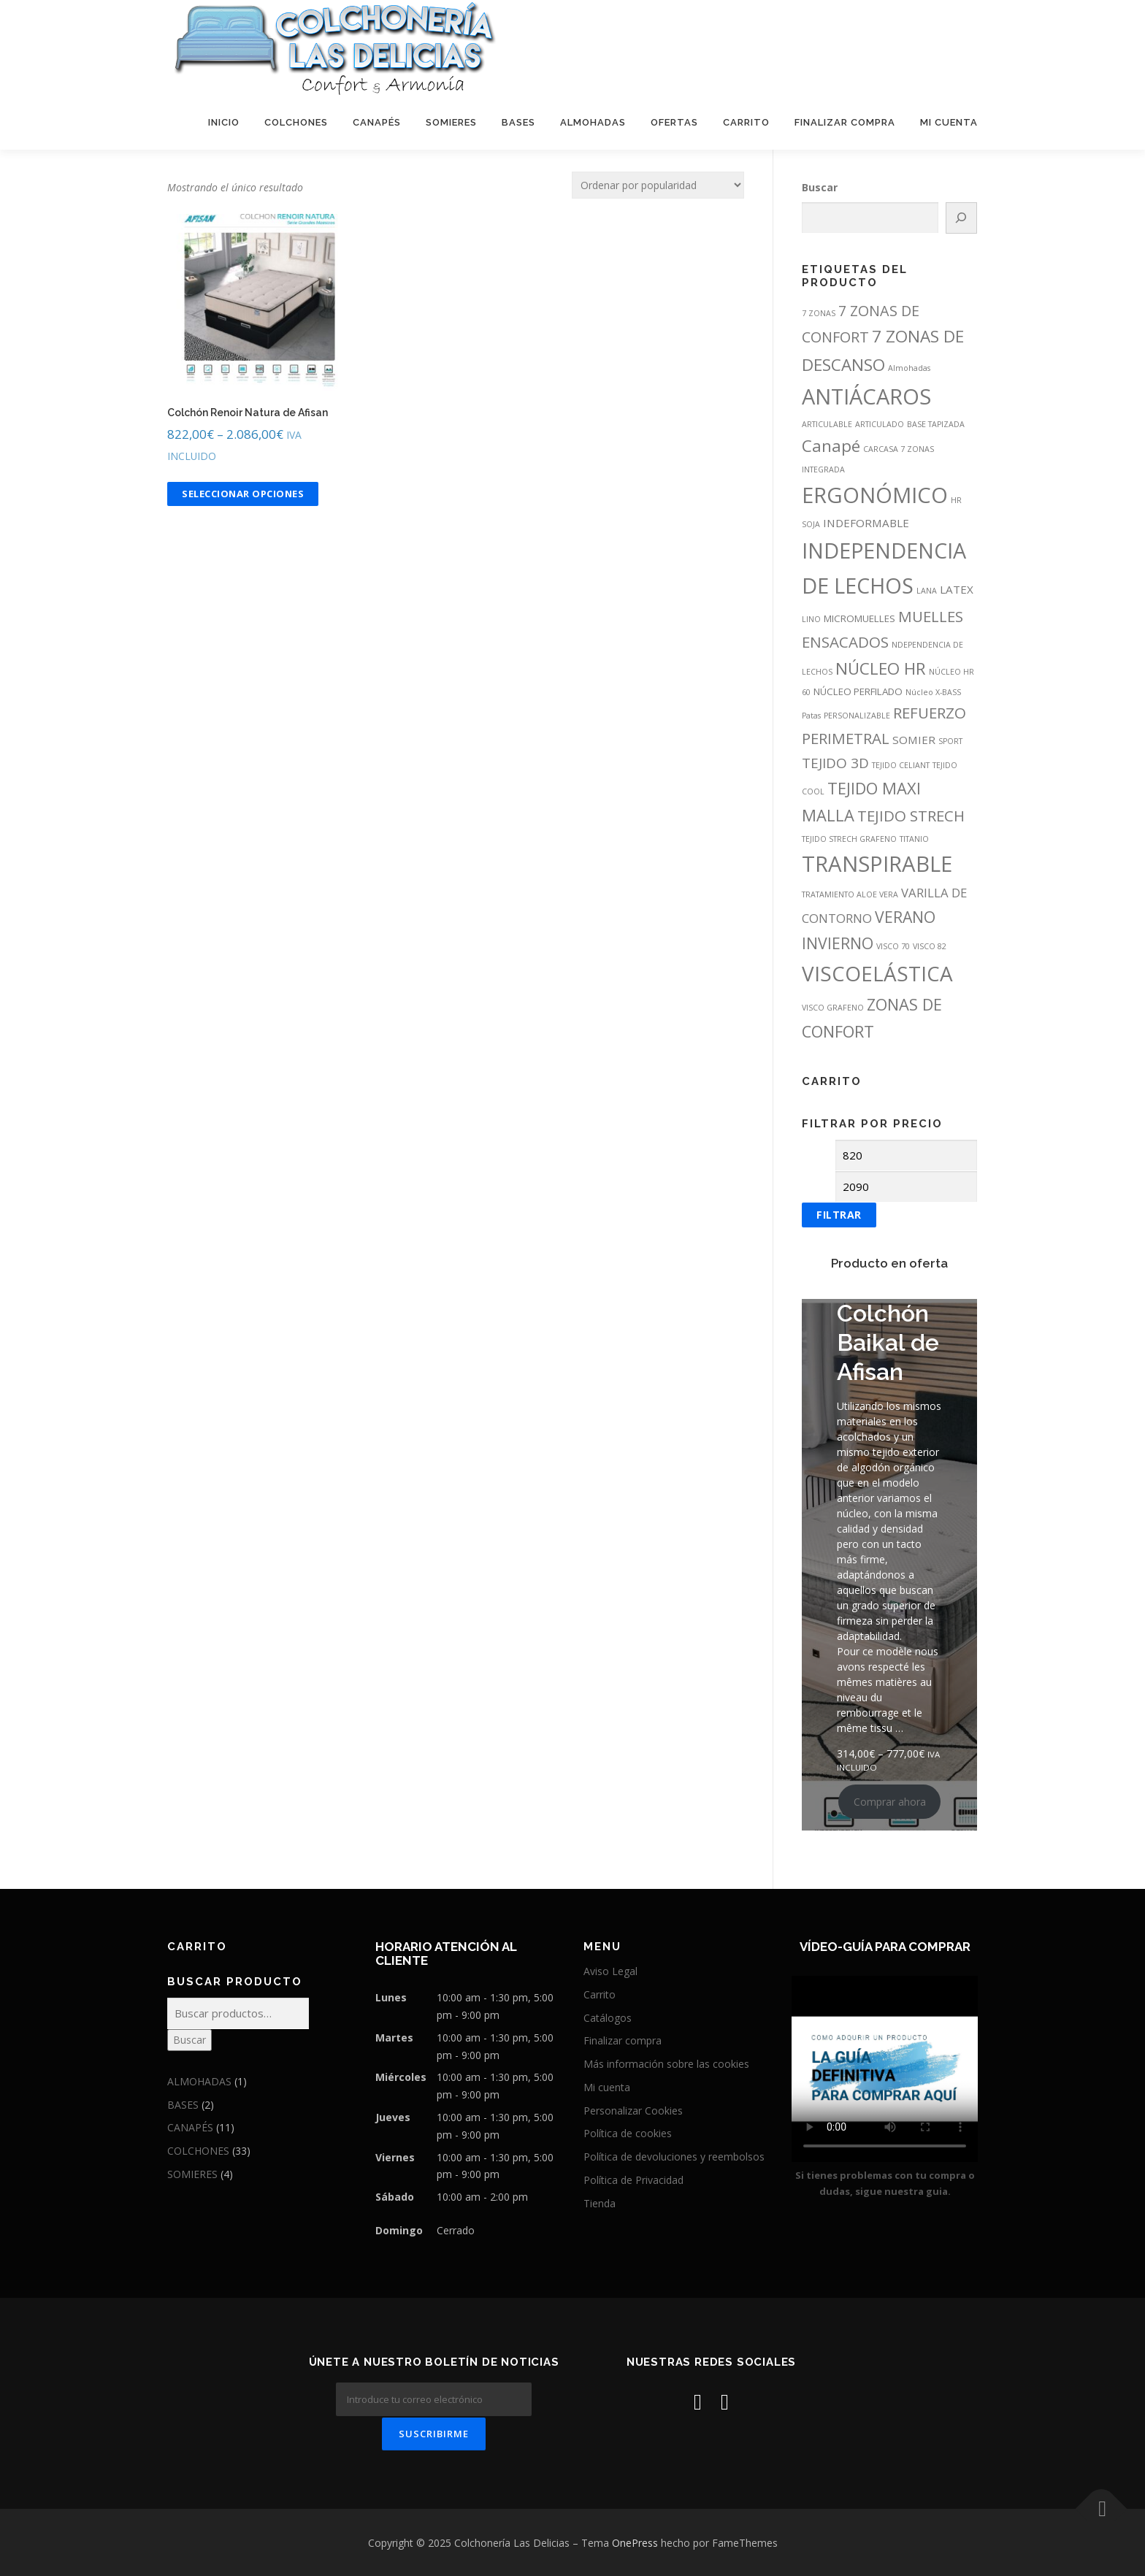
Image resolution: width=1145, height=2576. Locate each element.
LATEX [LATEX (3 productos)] (956, 589)
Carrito (599, 1994)
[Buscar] (962, 218)
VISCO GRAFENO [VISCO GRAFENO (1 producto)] (833, 1008)
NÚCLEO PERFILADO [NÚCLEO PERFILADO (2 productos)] (858, 691)
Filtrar (839, 1215)
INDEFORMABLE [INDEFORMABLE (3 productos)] (866, 522)
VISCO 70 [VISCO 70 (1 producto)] (893, 946)
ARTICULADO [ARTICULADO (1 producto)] (879, 424)
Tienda (599, 2203)
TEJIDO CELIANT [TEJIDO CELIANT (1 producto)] (901, 765)
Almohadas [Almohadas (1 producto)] (909, 368)
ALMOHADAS (593, 122)
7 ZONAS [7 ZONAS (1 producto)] (818, 313)
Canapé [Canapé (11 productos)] (831, 445)
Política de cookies (627, 2133)
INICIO (224, 122)
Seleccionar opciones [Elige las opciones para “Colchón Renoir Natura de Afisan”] (243, 493)
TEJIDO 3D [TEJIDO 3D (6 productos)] (835, 763)
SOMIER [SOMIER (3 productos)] (913, 739)
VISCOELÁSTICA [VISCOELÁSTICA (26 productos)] (877, 973)
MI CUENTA (949, 122)
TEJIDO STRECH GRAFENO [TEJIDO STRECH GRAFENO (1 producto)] (849, 839)
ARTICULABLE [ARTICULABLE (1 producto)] (827, 424)
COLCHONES (296, 122)
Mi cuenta (606, 2087)
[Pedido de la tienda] (658, 185)
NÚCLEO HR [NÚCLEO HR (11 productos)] (880, 668)
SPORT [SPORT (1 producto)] (950, 741)
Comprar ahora (890, 1802)
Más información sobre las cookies (666, 2064)
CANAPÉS (377, 122)
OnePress (635, 2541)
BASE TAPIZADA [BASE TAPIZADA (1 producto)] (936, 424)
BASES (518, 122)
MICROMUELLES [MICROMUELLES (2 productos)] (859, 618)
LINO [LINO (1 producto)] (811, 619)
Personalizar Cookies (633, 2110)
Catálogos (607, 2018)
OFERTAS (674, 122)
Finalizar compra (622, 2040)
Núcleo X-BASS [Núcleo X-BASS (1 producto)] (933, 692)
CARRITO (746, 122)
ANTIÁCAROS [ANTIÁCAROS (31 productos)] (866, 396)
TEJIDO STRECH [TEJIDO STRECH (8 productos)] (911, 815)
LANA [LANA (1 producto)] (926, 591)
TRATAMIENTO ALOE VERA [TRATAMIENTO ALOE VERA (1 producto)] (850, 894)
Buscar (820, 187)
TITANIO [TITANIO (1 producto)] (914, 839)
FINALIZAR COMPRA (844, 122)
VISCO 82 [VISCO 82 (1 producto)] (929, 946)
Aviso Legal (610, 1971)
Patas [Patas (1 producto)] (811, 715)
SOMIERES (451, 122)
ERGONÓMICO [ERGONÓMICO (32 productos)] (875, 495)
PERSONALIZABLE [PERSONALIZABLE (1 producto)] (857, 715)
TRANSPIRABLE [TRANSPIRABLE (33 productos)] (877, 863)
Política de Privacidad (633, 2180)
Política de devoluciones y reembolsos (674, 2156)
